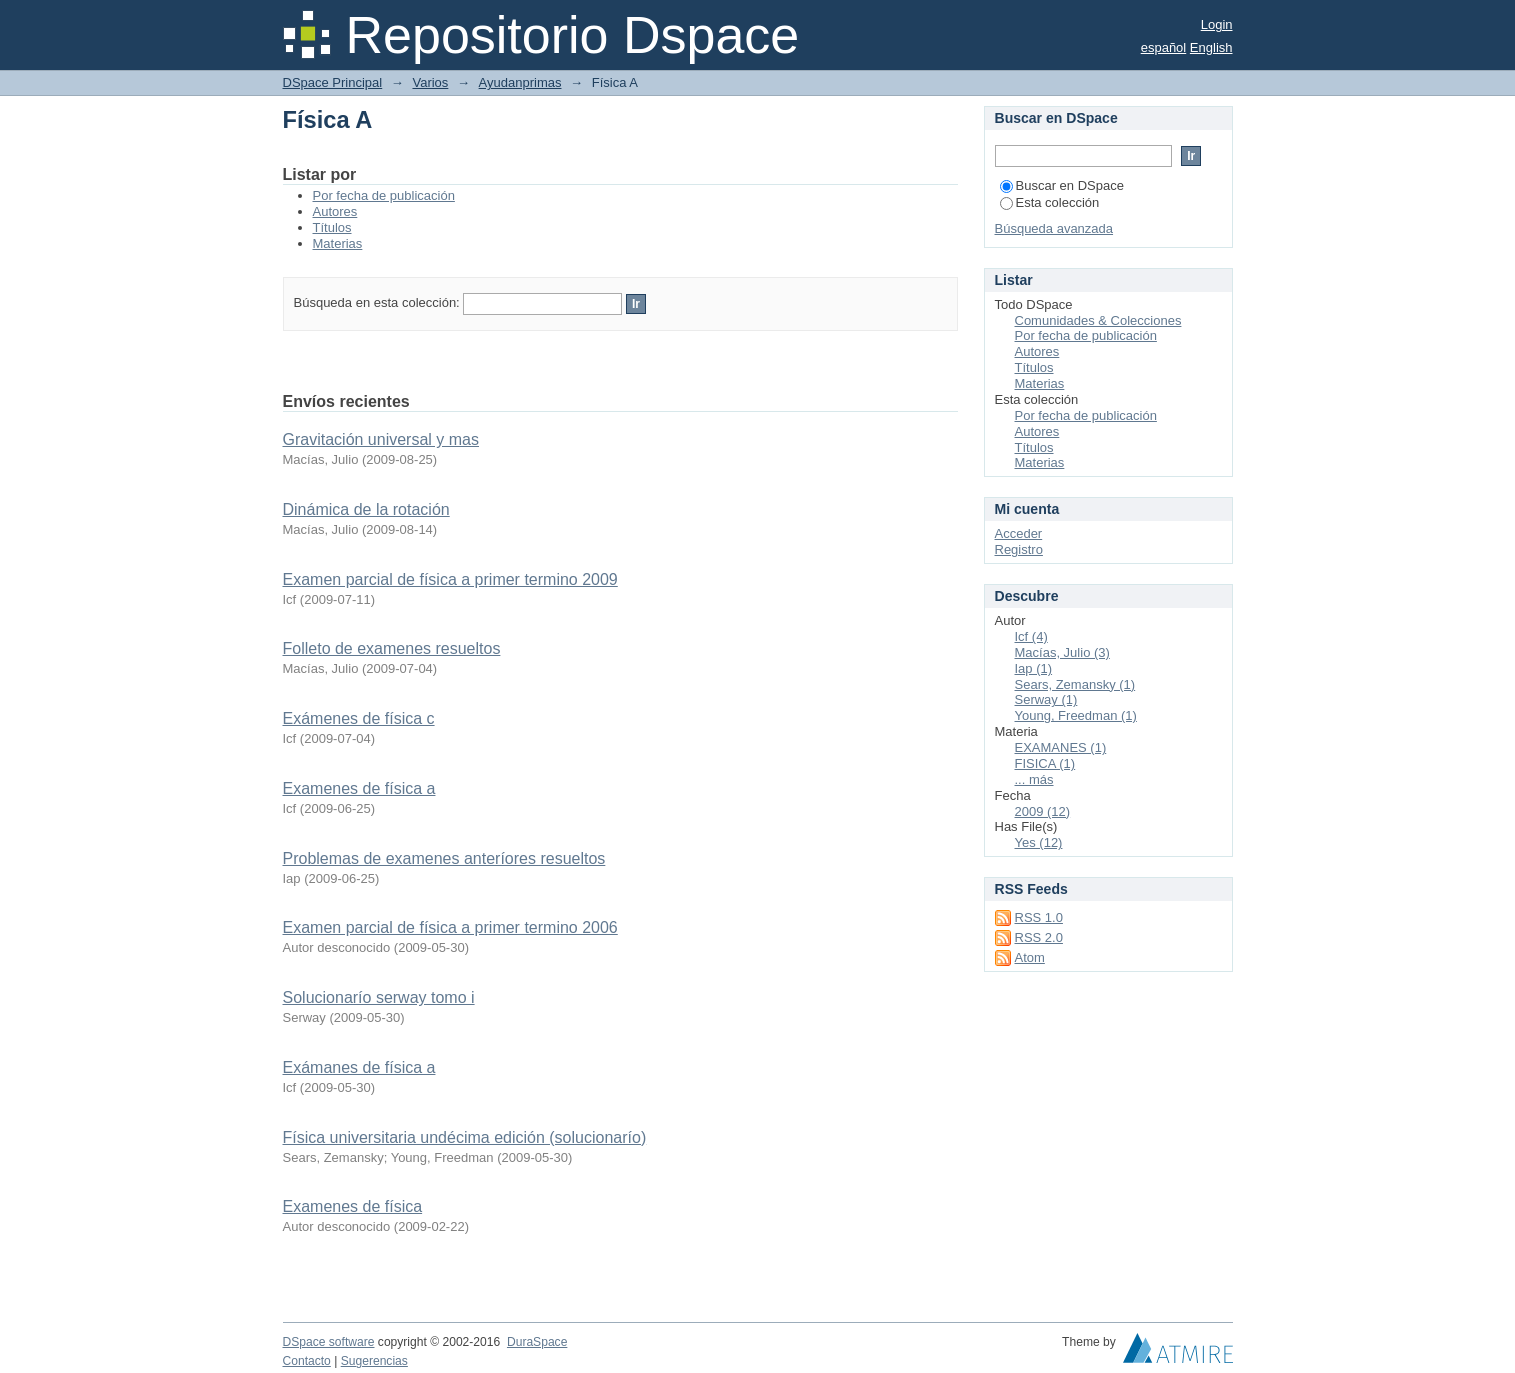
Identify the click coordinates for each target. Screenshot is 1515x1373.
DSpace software (329, 1342)
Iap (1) (1034, 668)
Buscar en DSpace (1062, 185)
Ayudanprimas (520, 82)
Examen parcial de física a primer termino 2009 (450, 579)
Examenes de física (353, 1206)
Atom (1030, 957)
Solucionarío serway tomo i (379, 997)
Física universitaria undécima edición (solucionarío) (465, 1137)
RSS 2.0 (1039, 937)
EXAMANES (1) (1061, 747)
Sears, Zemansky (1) (1075, 684)
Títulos (332, 227)
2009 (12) (1043, 811)
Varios (430, 82)
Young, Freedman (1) (1076, 715)
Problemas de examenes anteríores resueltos (444, 858)
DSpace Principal (333, 82)
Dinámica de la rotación (366, 509)
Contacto (307, 1361)
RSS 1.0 (1039, 917)
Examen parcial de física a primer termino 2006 (450, 927)
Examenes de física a (359, 788)
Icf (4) (1031, 636)
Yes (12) (1039, 842)
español (1164, 47)
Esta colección (1050, 202)
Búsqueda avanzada (1054, 228)
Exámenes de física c (359, 718)
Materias (338, 243)
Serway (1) (1046, 699)
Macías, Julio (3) (1062, 652)
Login (1217, 24)
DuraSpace (537, 1342)
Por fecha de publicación (384, 195)
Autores (335, 211)
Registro (1019, 549)
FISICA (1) (1045, 763)
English (1211, 47)
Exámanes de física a (359, 1067)
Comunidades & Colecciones (1098, 320)
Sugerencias (374, 1361)
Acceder (1019, 533)
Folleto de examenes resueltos (392, 648)
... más (1034, 779)
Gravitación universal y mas (381, 439)
